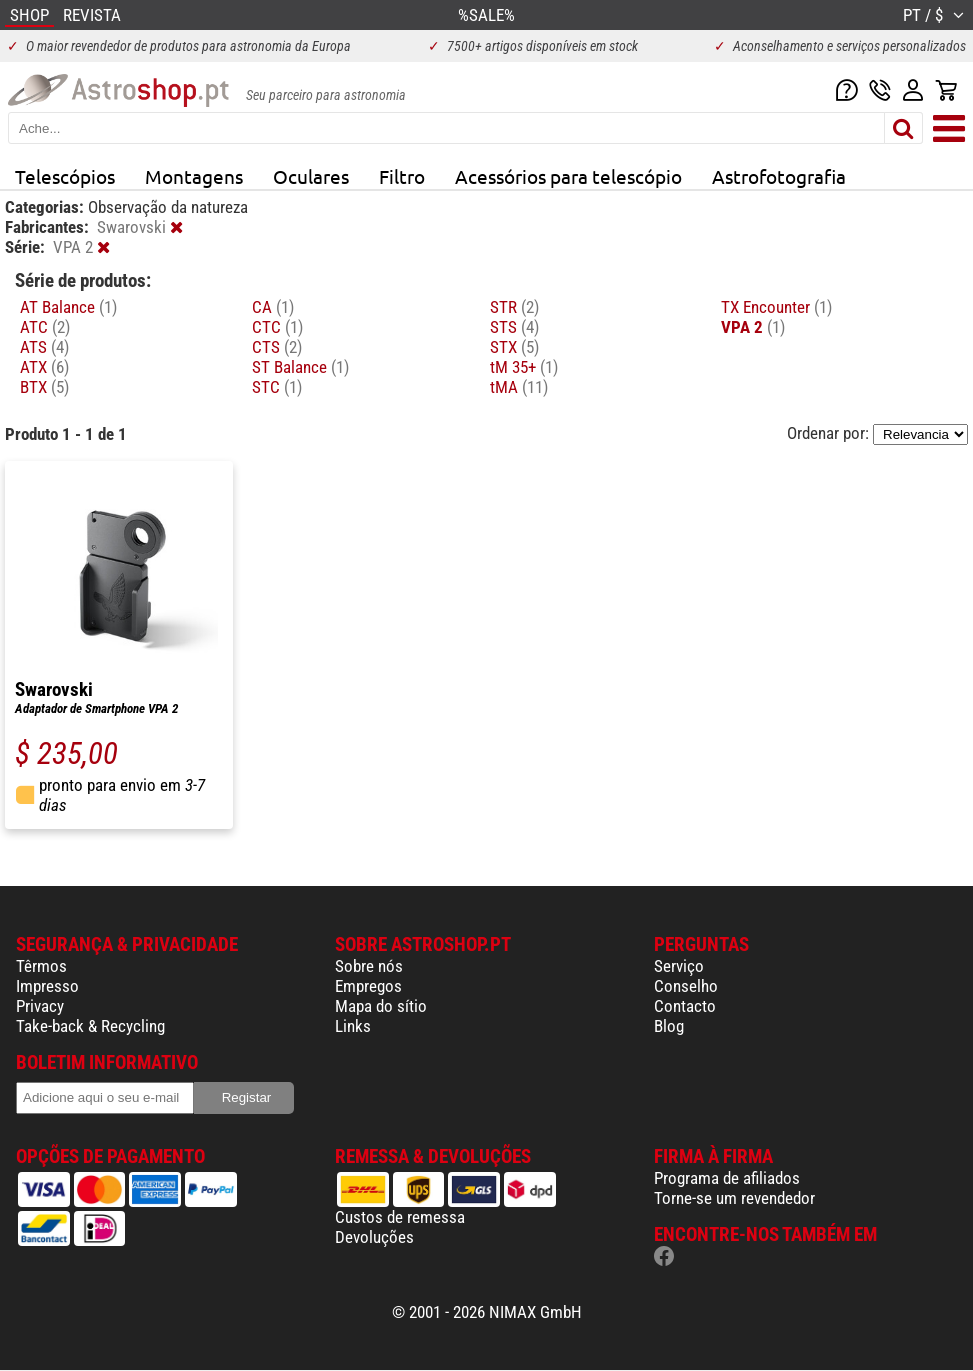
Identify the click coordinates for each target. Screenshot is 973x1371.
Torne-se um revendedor (734, 1198)
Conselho (686, 986)
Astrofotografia (779, 176)
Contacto (685, 1006)
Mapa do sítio (381, 1006)
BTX (44, 387)
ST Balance (300, 367)
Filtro (402, 176)
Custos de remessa (400, 1217)
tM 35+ (524, 367)
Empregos (368, 986)
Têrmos (41, 966)
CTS (277, 347)
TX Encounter (776, 307)
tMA (519, 387)
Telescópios (65, 176)
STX (514, 347)
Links (353, 1026)
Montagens (194, 176)
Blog (669, 1026)
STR (514, 307)
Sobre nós (369, 966)
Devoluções (374, 1237)
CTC (277, 327)
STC (277, 387)
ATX (44, 367)
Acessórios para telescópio (568, 176)
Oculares (311, 176)
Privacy (40, 1006)
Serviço (679, 966)
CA (273, 307)
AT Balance (68, 307)
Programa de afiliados (727, 1178)
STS (514, 327)
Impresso (47, 986)
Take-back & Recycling (90, 1026)
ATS (44, 347)
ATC (45, 327)
